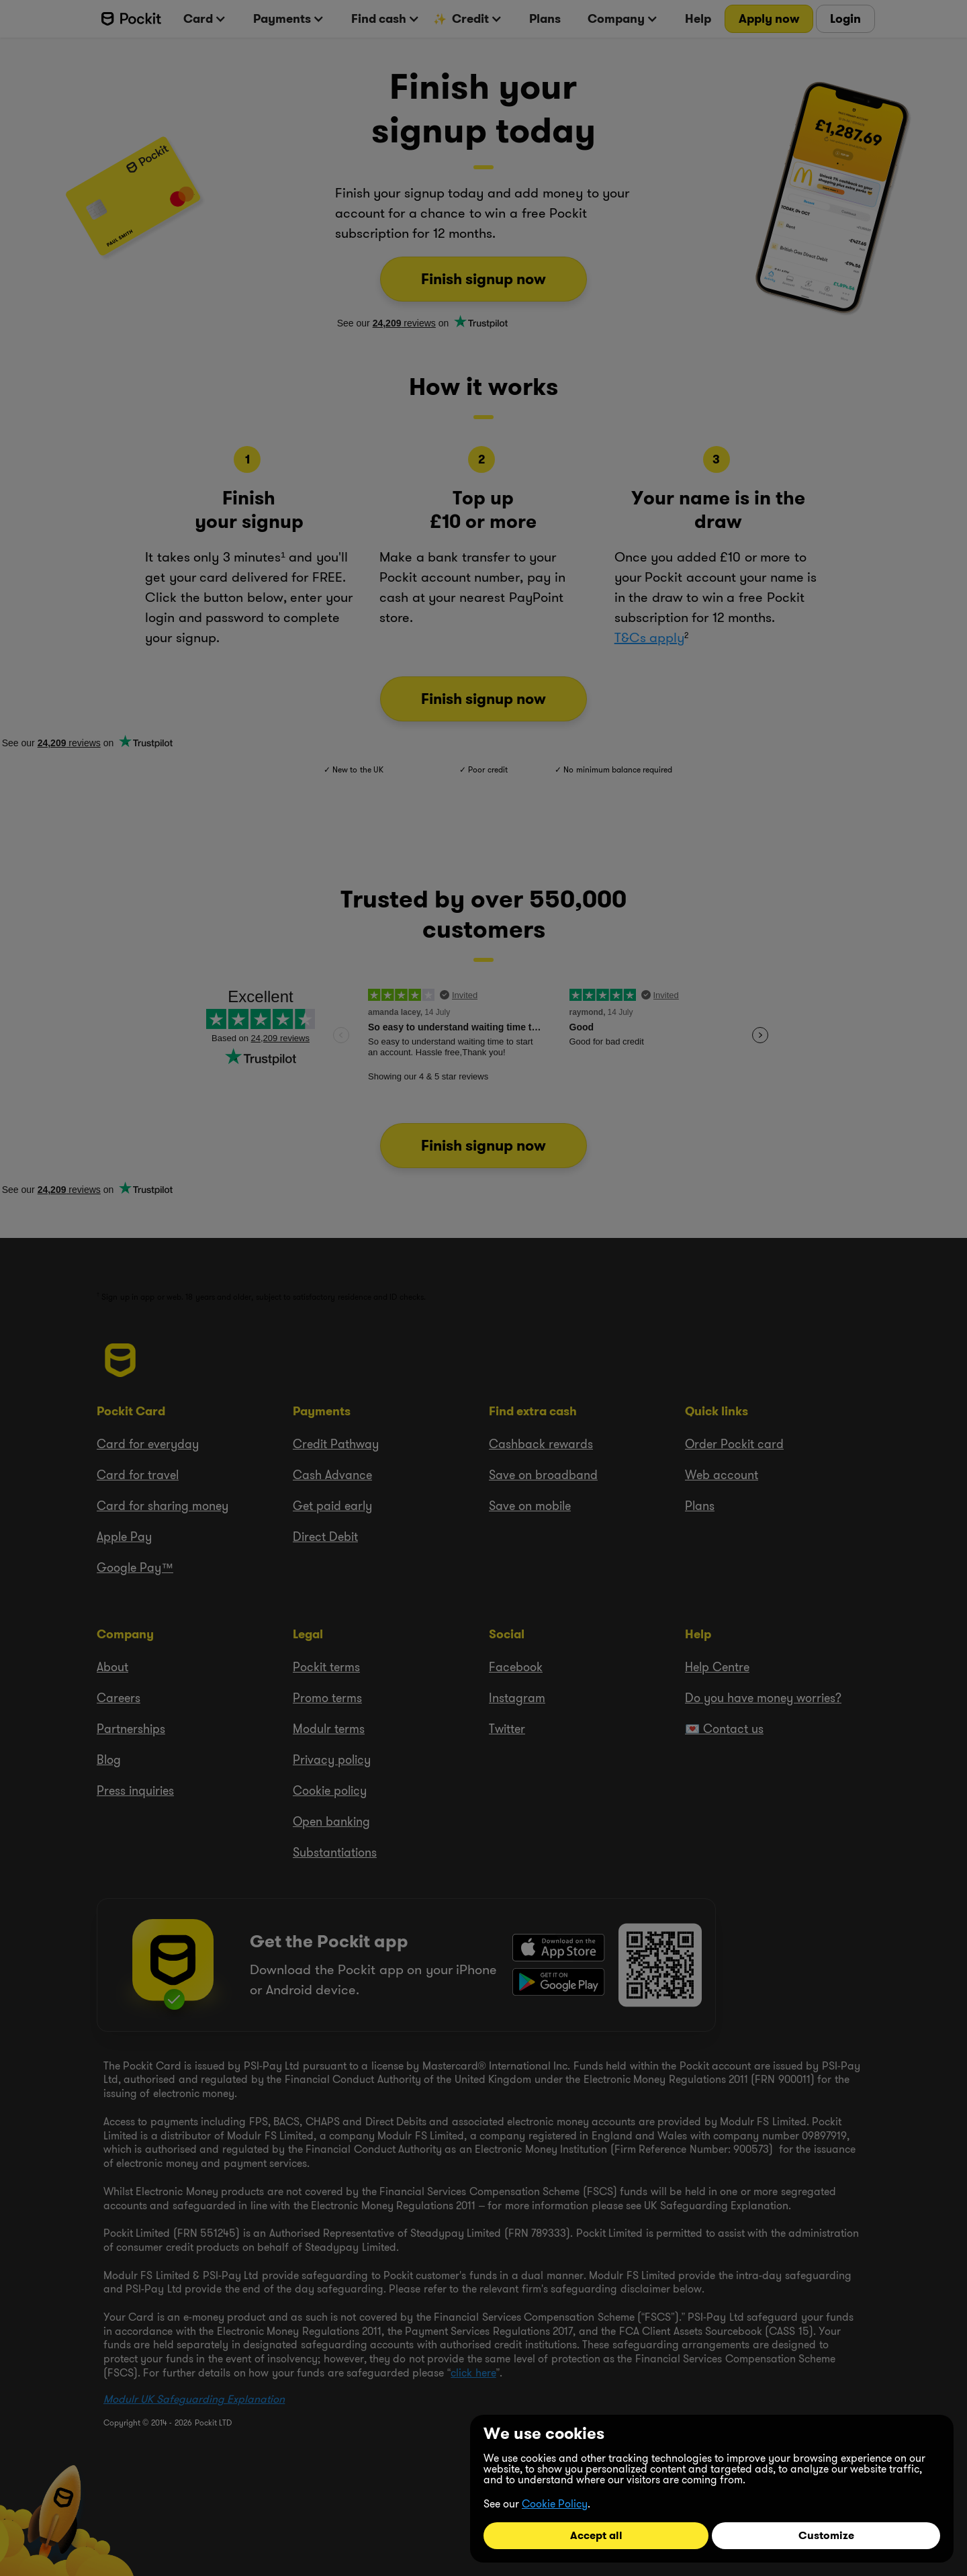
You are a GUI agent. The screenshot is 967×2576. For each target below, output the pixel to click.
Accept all (596, 2535)
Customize (826, 2535)
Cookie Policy (555, 2503)
